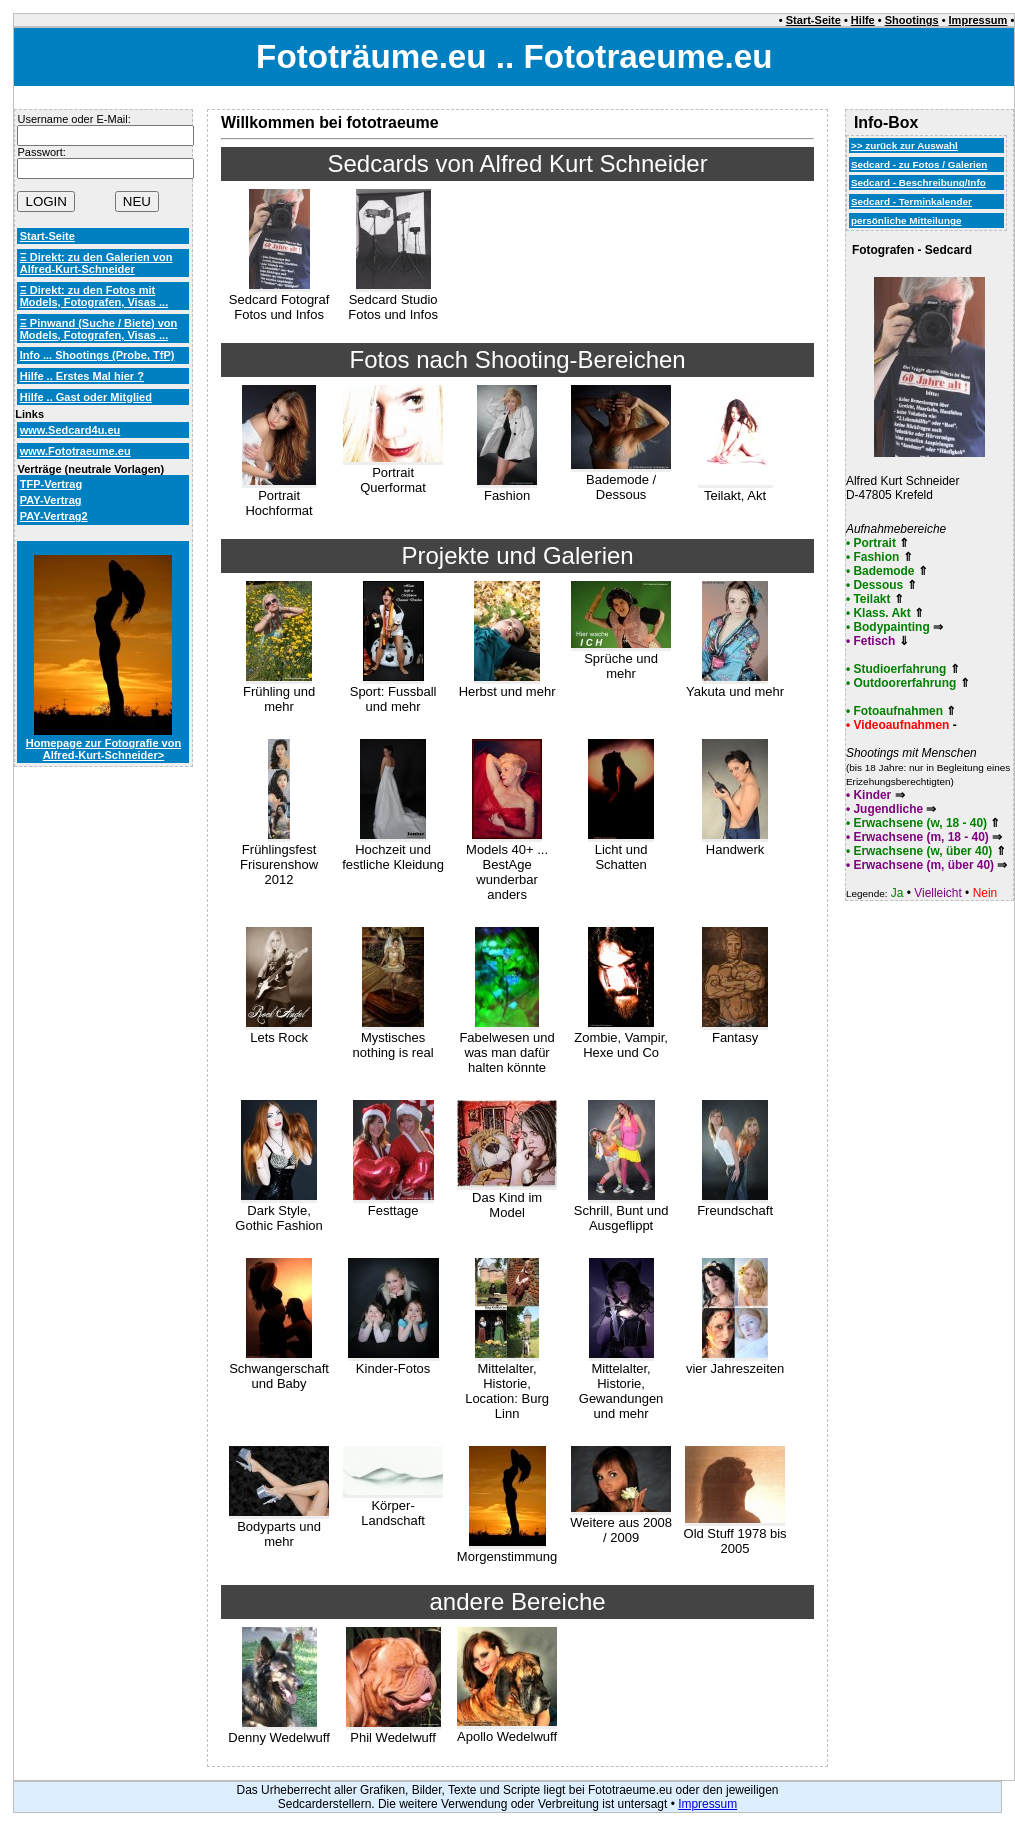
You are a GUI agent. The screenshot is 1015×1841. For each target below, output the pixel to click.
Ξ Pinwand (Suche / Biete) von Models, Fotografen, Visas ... (99, 329)
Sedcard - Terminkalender (911, 201)
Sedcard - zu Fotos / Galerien (919, 164)
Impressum (978, 20)
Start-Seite (813, 20)
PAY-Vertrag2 (54, 516)
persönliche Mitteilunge (906, 220)
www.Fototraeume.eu (75, 451)
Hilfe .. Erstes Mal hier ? (82, 376)
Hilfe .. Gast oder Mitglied (86, 397)
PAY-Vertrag (51, 500)
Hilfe (863, 20)
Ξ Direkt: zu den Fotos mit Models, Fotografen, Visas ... (94, 296)
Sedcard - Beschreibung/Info (918, 182)
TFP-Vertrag (51, 484)
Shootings (912, 20)
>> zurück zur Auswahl (904, 145)
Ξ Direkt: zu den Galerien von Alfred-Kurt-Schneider (96, 263)
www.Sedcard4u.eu (70, 430)
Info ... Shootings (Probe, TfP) (97, 355)
